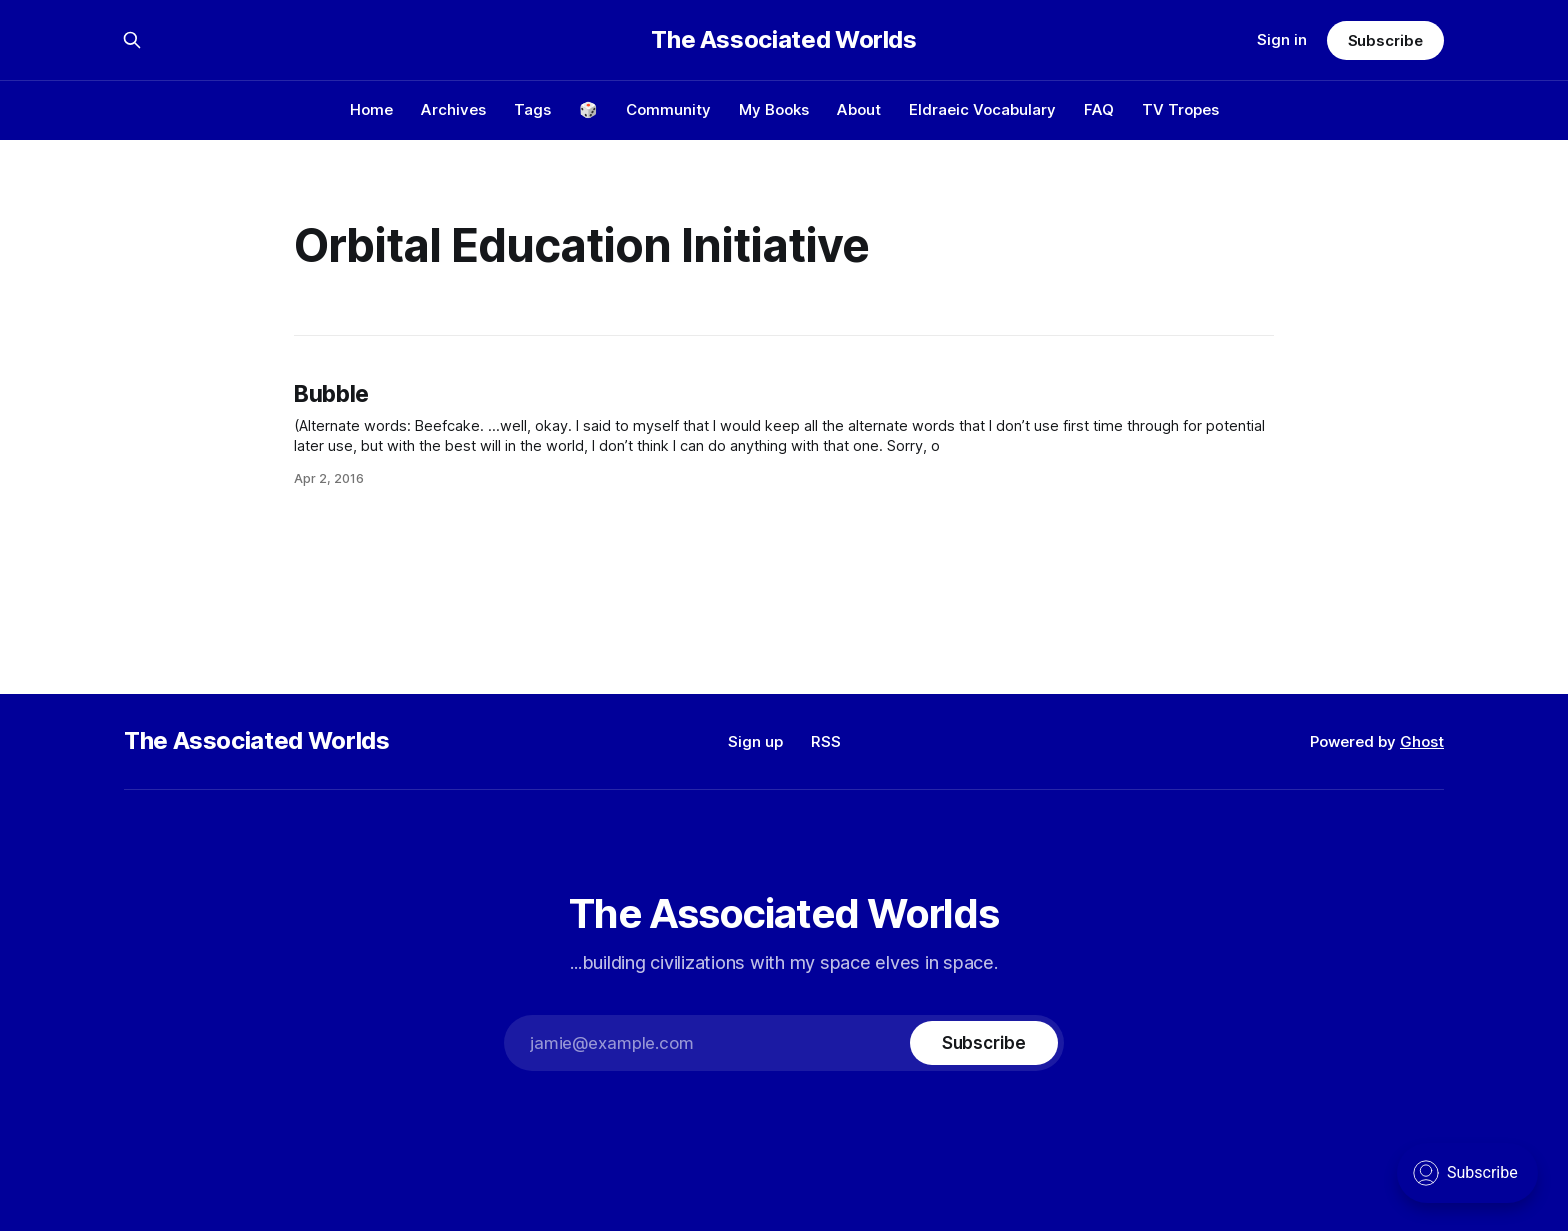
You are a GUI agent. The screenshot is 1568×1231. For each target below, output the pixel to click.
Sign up (755, 741)
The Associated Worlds (783, 40)
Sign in (1282, 39)
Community (668, 109)
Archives (453, 109)
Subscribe (1385, 40)
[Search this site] (132, 40)
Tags (532, 109)
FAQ (1099, 109)
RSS (826, 741)
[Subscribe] (984, 1043)
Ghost (1422, 741)
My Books (774, 109)
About (859, 109)
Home (371, 109)
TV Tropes (1180, 109)
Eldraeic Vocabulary (982, 109)
